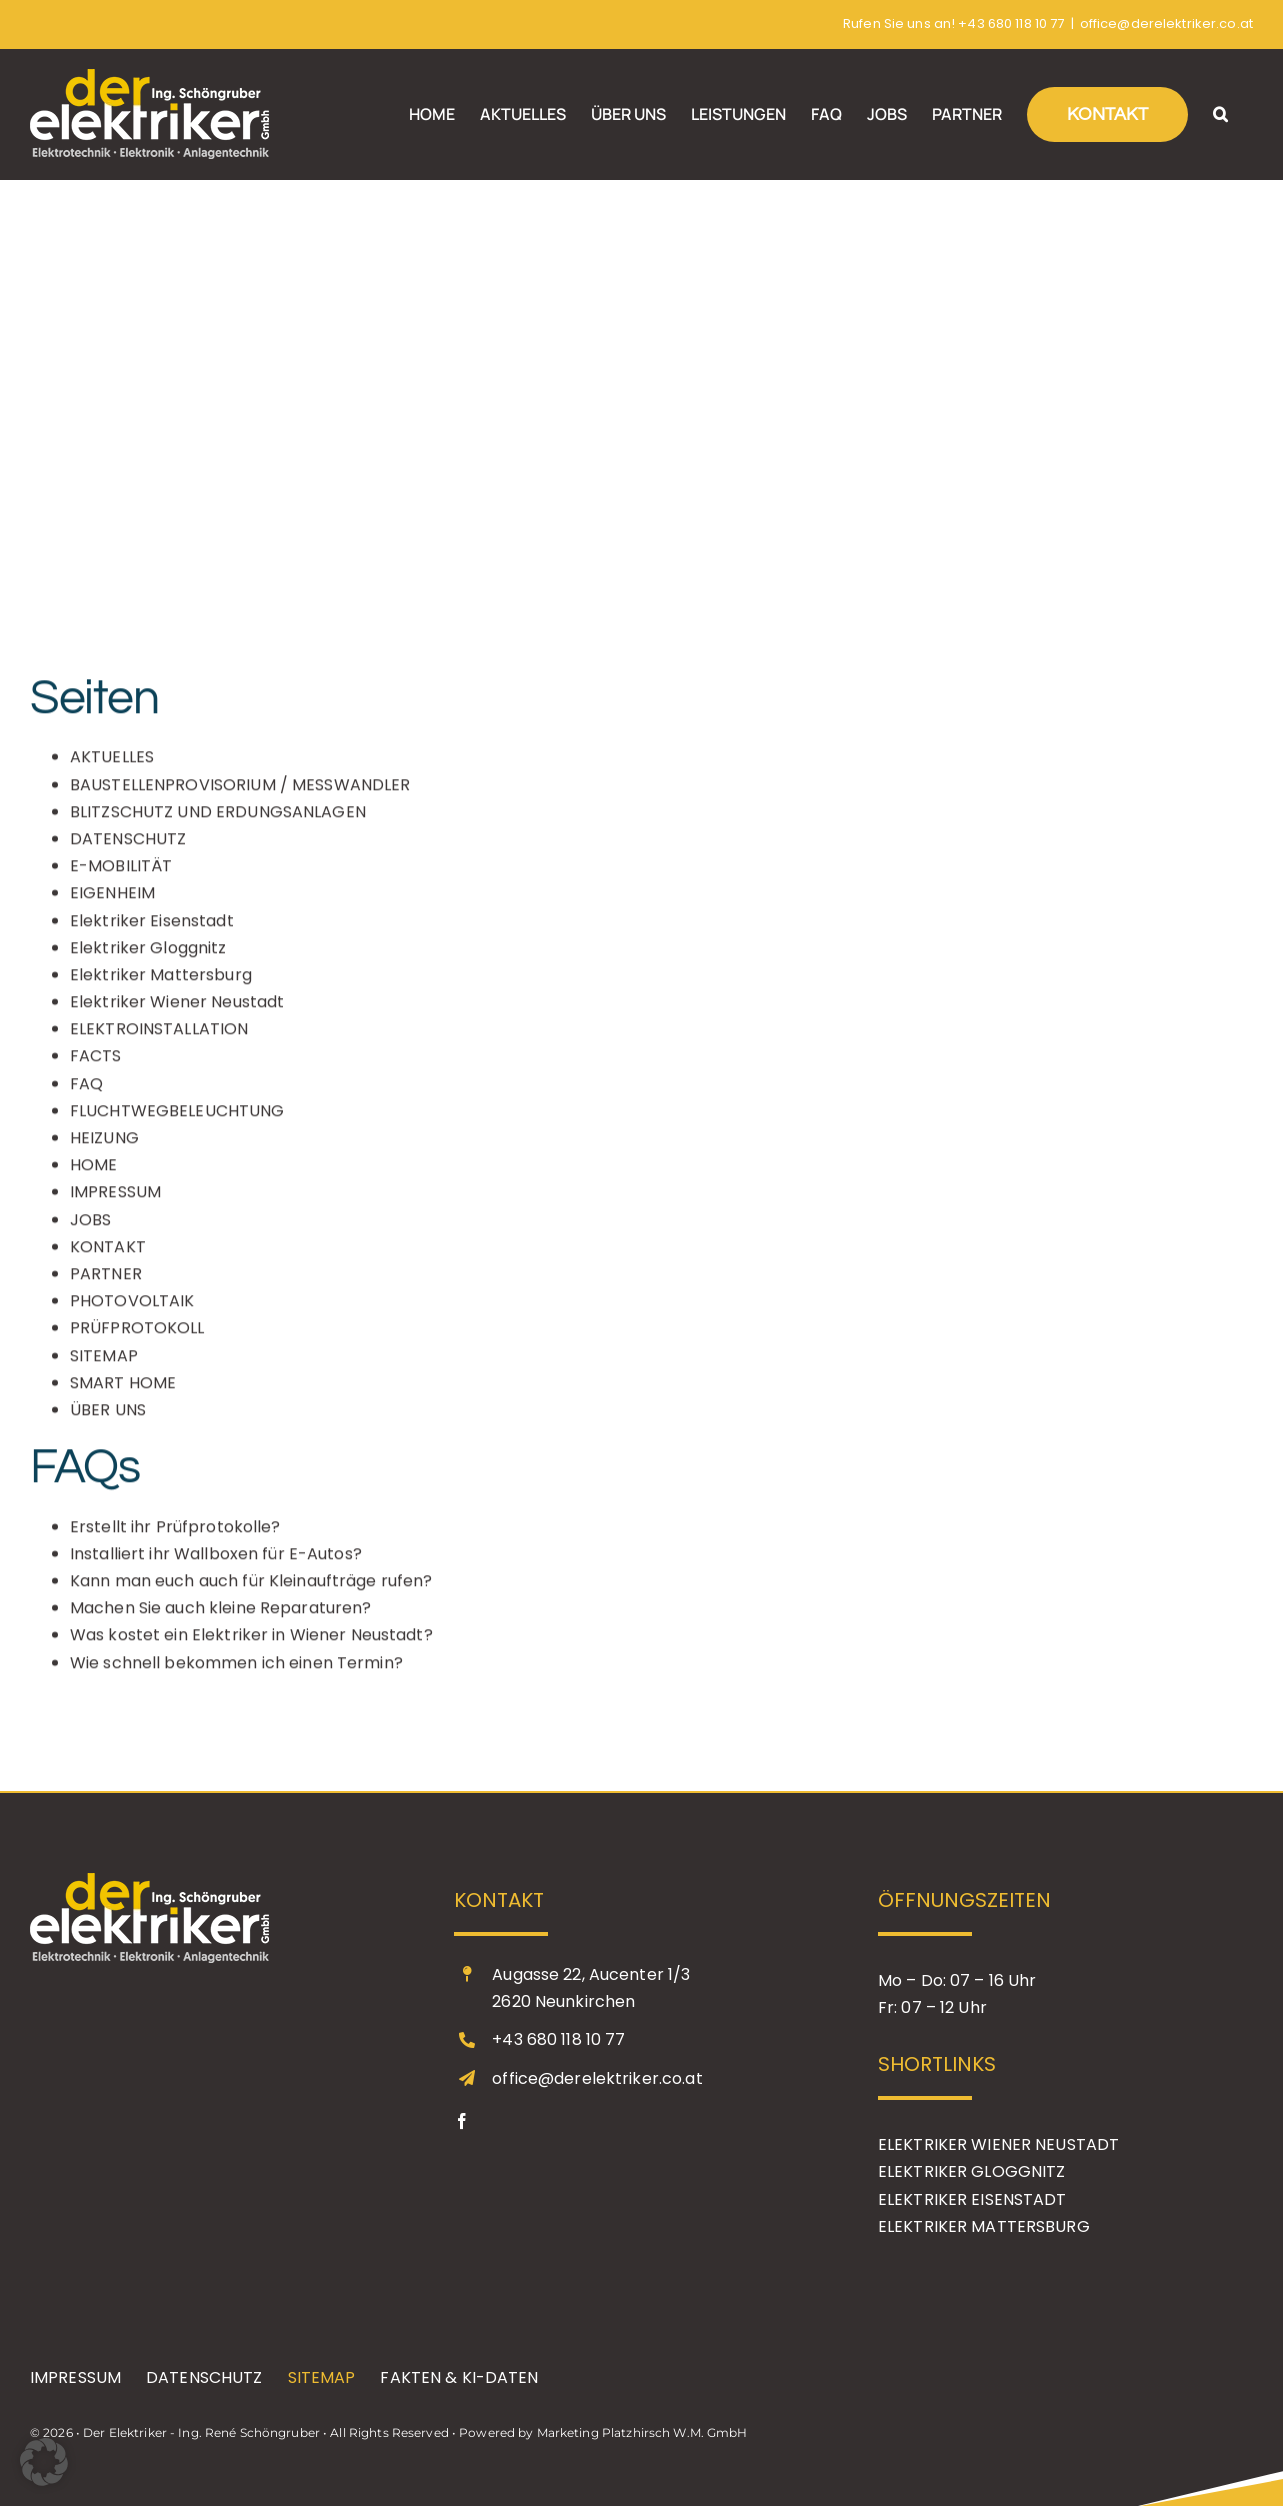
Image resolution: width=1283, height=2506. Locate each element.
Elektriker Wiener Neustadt (177, 1012)
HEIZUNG (104, 1148)
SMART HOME (123, 1393)
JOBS (91, 1229)
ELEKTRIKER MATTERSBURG (984, 2226)
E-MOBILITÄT (121, 876)
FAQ (86, 1093)
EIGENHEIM (112, 903)
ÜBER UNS (108, 1420)
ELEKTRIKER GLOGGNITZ (972, 2171)
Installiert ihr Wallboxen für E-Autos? (216, 1564)
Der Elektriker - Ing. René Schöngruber (201, 2432)
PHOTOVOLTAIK (132, 1311)
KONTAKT (108, 1257)
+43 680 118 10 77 (1011, 23)
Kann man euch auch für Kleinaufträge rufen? (251, 1591)
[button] (1220, 114)
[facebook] (462, 2121)
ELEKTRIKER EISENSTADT (972, 2199)
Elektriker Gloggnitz (148, 958)
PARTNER (106, 1284)
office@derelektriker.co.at (1166, 23)
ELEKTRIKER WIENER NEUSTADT (998, 2144)
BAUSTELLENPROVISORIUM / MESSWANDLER (240, 794)
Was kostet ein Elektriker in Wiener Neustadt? (251, 1645)
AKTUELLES (112, 767)
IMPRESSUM (115, 1202)
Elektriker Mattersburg (161, 985)
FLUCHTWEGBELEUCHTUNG (177, 1121)
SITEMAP (104, 1365)
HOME (94, 1175)
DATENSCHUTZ (128, 849)
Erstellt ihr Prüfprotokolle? (175, 1536)
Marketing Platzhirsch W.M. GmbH (642, 2432)
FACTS (96, 1066)
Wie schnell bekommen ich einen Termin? (236, 1672)
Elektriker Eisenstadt (152, 930)
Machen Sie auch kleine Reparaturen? (220, 1618)
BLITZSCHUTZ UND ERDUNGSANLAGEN (218, 822)
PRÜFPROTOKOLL (137, 1338)
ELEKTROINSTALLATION (159, 1039)
